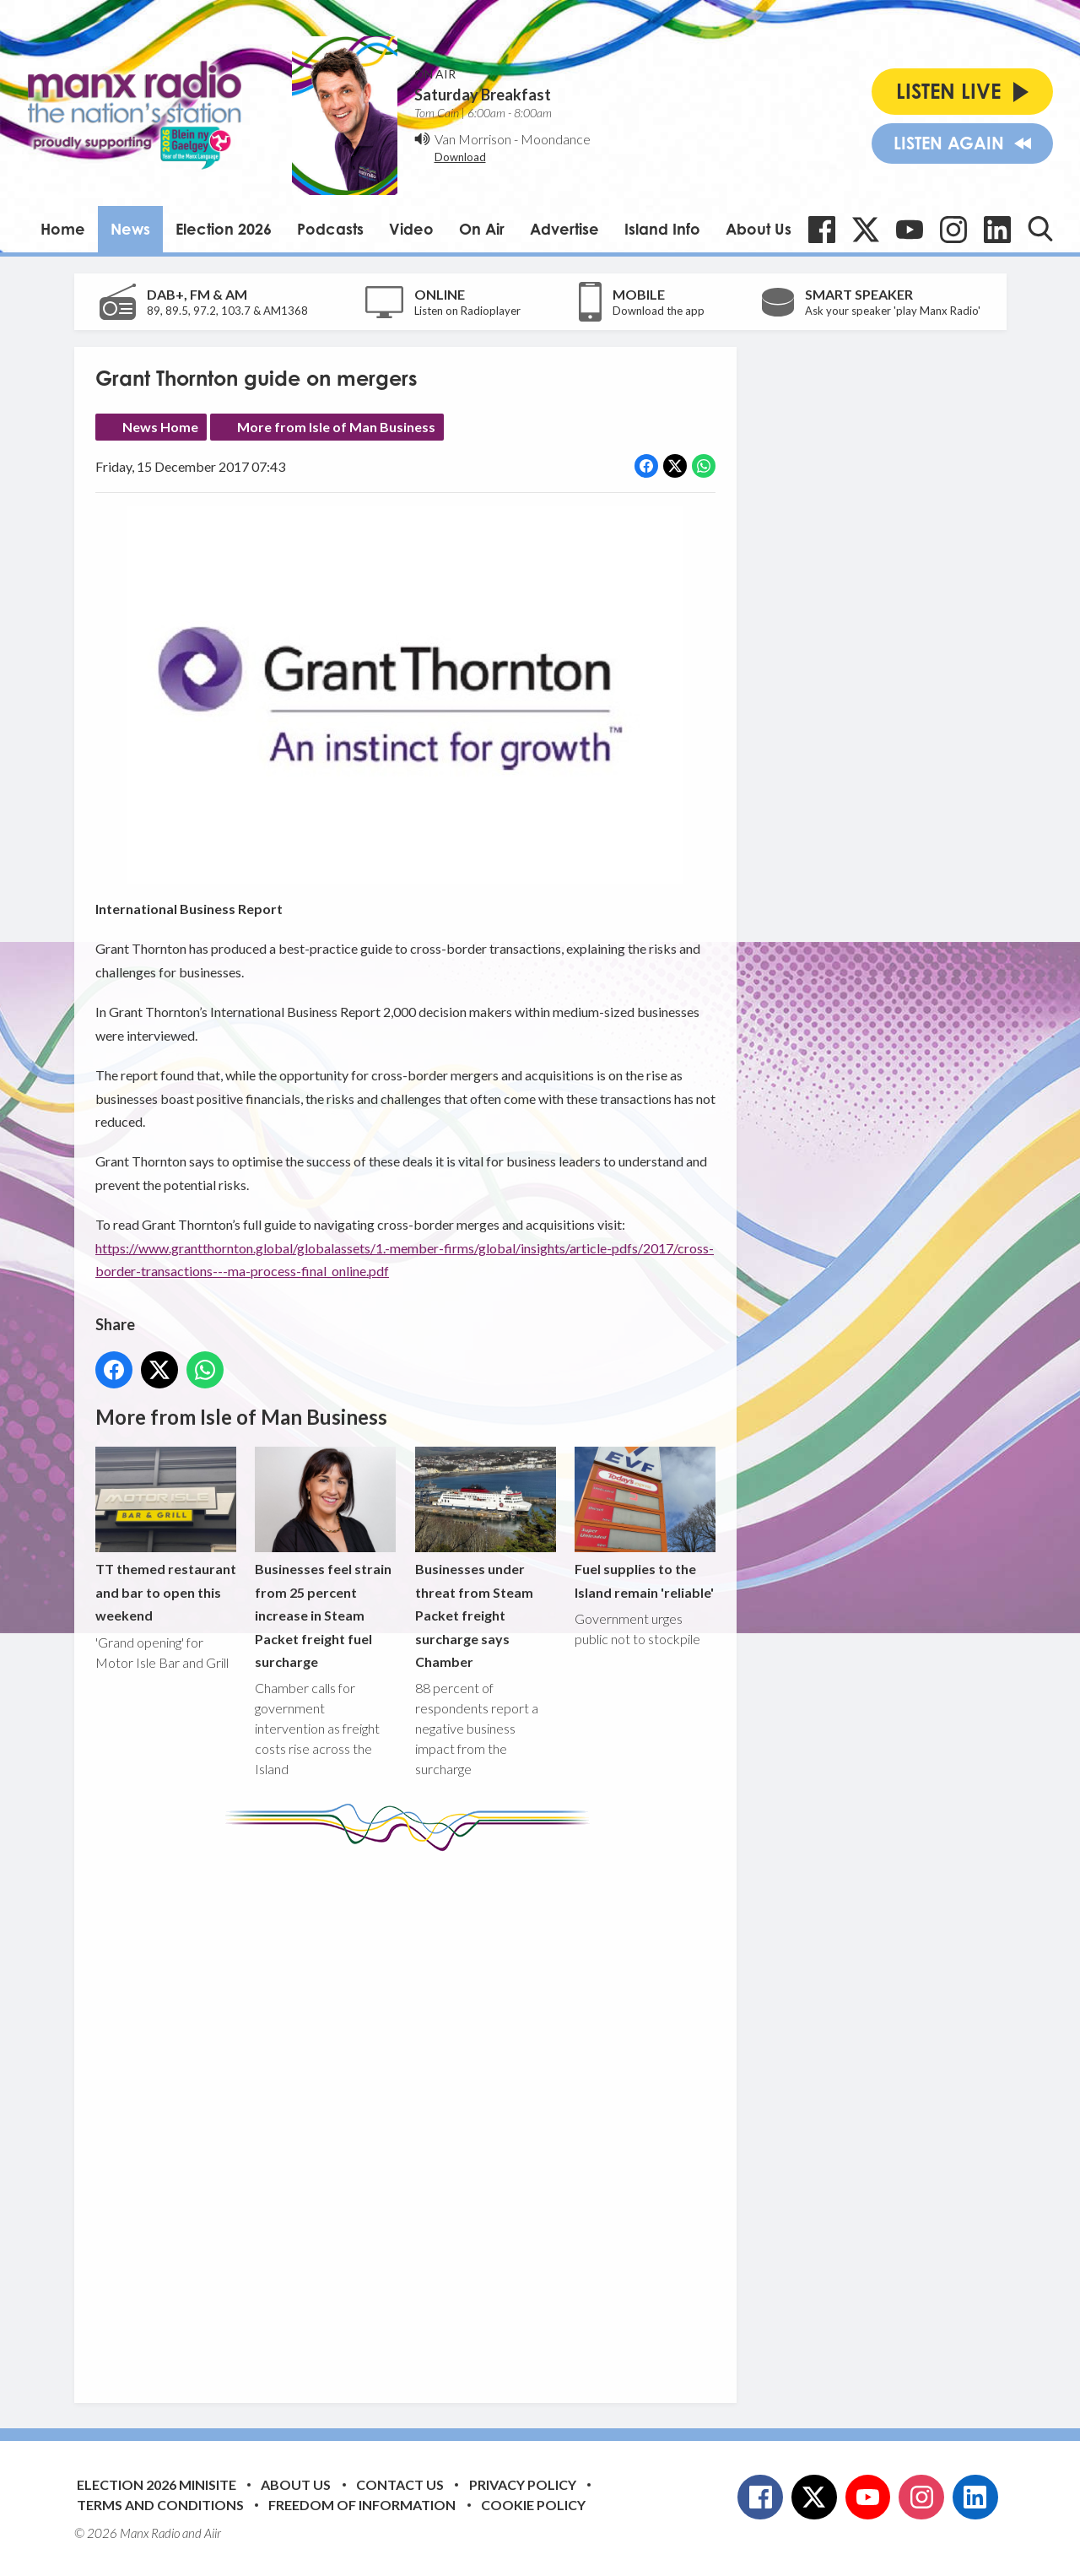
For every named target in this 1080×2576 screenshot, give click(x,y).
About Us (758, 228)
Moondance (556, 139)
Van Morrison (473, 139)
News (130, 228)
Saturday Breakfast (482, 94)
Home (62, 228)
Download (460, 157)
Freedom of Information (362, 2505)
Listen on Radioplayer (467, 310)
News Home (160, 427)
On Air (482, 228)
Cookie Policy (533, 2505)
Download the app (659, 310)
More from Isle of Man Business (336, 427)
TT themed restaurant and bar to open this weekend (165, 1535)
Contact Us (400, 2484)
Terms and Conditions (160, 2505)
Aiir (212, 2533)
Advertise (564, 228)
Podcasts (330, 228)
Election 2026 (224, 228)
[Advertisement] (411, 2114)
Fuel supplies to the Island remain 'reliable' (644, 1523)
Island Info (662, 228)
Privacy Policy (522, 2484)
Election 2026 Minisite (156, 2484)
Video (411, 228)
